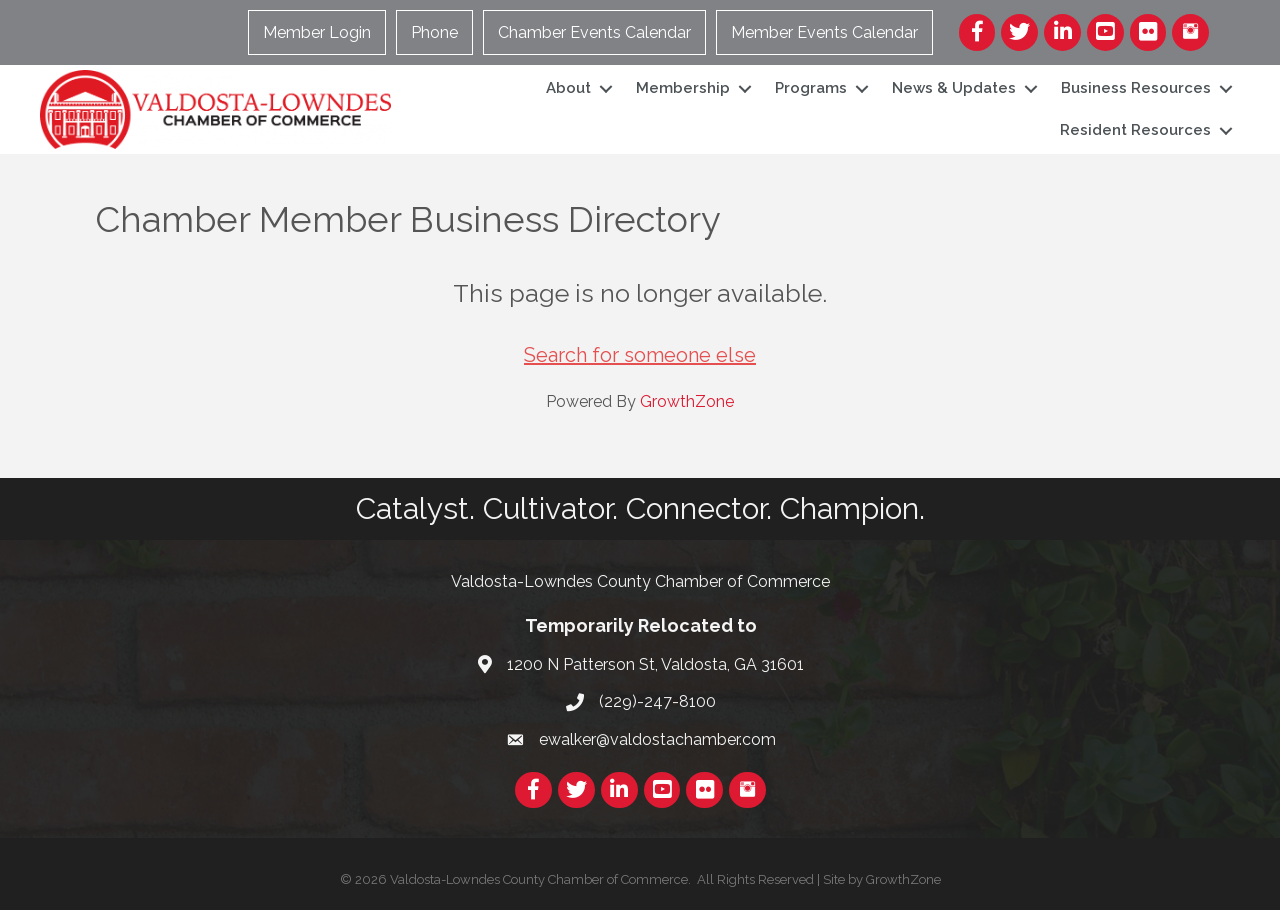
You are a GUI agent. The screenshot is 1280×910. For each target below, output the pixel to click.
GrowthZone (687, 401)
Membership (683, 88)
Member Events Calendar (824, 32)
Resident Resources (1135, 130)
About (568, 88)
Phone (434, 32)
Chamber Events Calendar (594, 32)
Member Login (317, 32)
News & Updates (954, 88)
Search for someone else (640, 355)
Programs (811, 88)
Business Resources (1136, 88)
